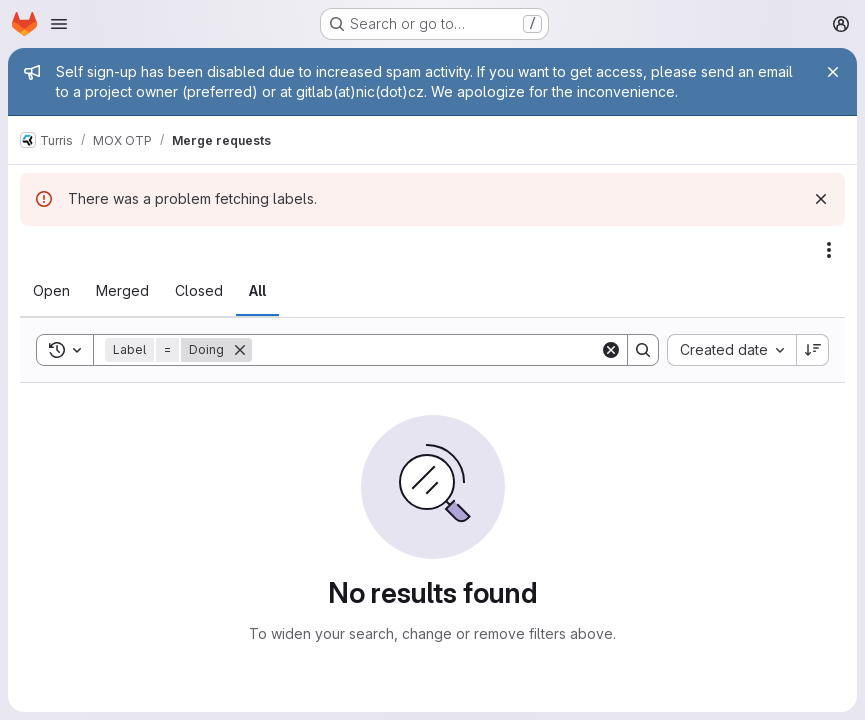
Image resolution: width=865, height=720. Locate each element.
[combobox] (731, 350)
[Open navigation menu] (59, 24)
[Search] (426, 350)
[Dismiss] (821, 199)
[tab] (51, 291)
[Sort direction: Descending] (813, 350)
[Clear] (611, 350)
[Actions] (829, 250)
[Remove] (240, 350)
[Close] (833, 72)
